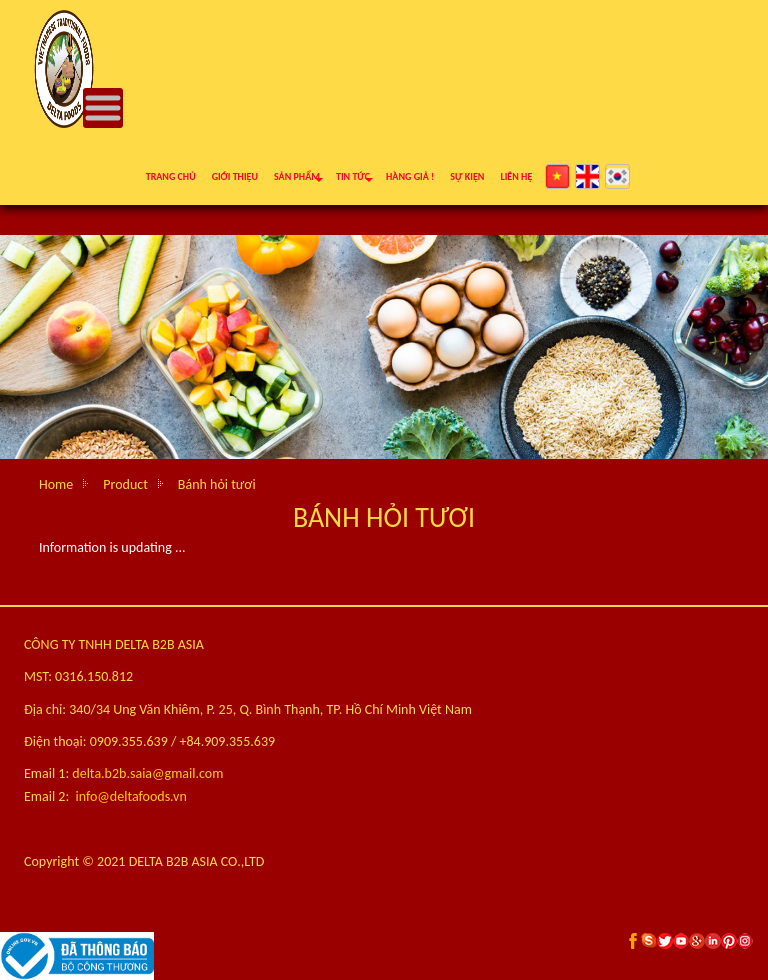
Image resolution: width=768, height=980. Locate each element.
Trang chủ (171, 176)
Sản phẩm (297, 176)
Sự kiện (467, 176)
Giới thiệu (235, 176)
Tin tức (353, 176)
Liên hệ (516, 176)
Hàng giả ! (410, 176)
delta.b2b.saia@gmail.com (147, 773)
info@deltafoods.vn (131, 796)
